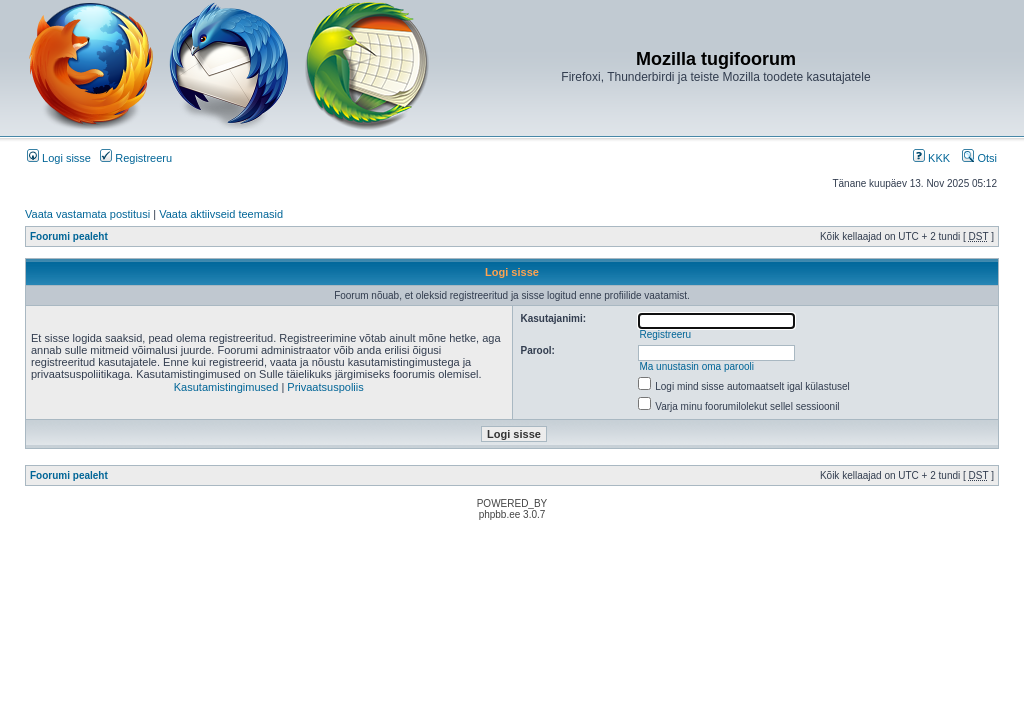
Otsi (979, 158)
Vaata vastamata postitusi (87, 214)
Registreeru (136, 158)
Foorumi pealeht (69, 236)
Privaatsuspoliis (325, 387)
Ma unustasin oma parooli (696, 366)
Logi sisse (59, 158)
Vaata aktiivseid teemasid (221, 214)
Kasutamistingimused (226, 387)
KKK (931, 158)
